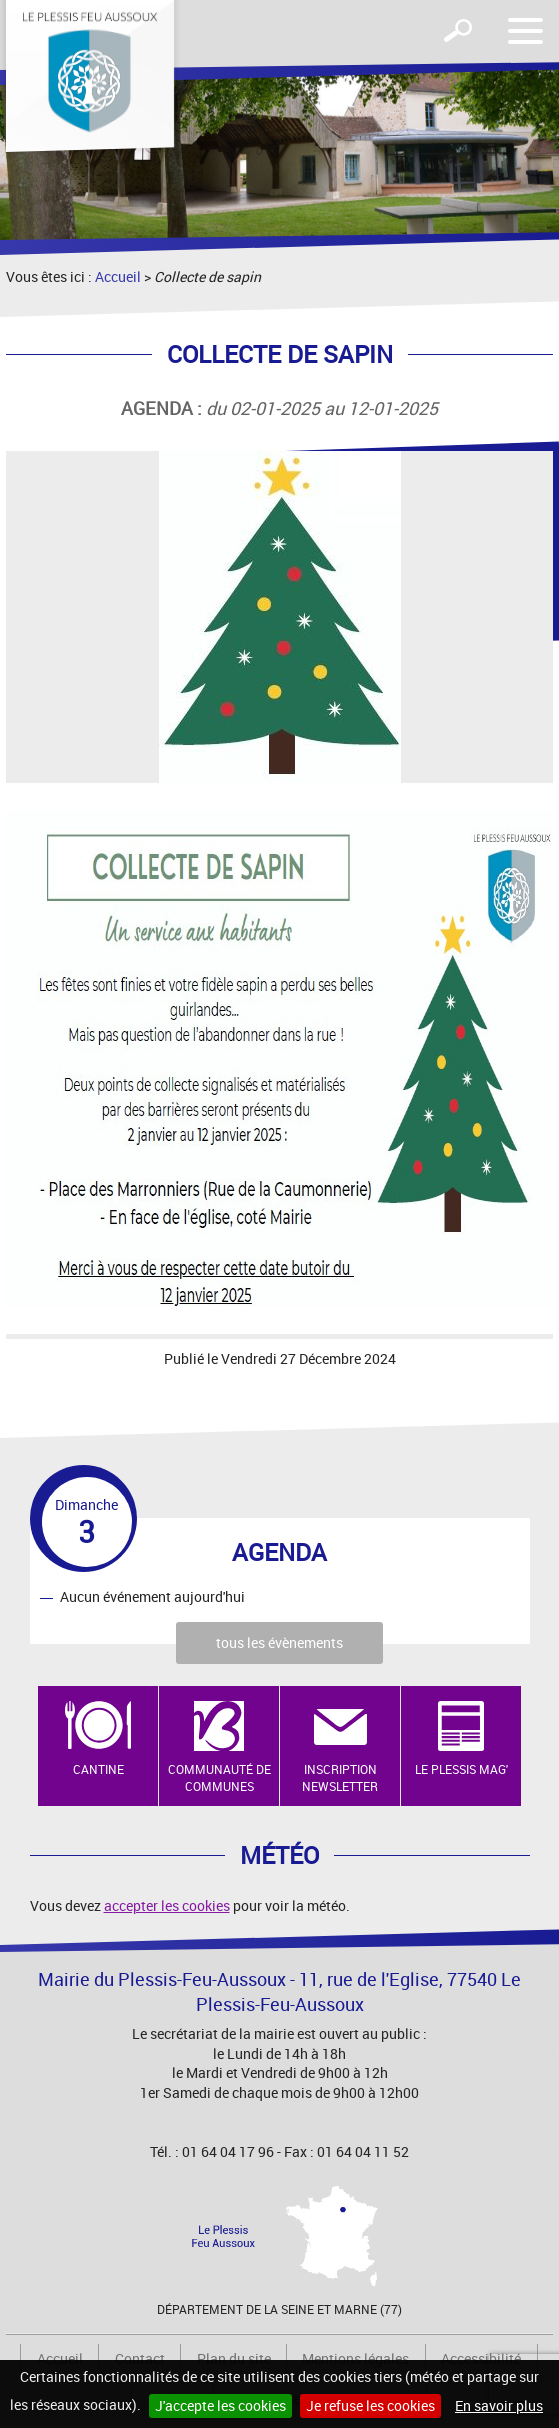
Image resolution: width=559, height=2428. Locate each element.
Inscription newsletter (340, 1777)
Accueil (118, 276)
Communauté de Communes (219, 1777)
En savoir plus (499, 2405)
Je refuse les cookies (370, 2405)
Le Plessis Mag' (461, 1769)
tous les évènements (279, 1642)
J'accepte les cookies (220, 2405)
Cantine (98, 1769)
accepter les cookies (167, 1905)
